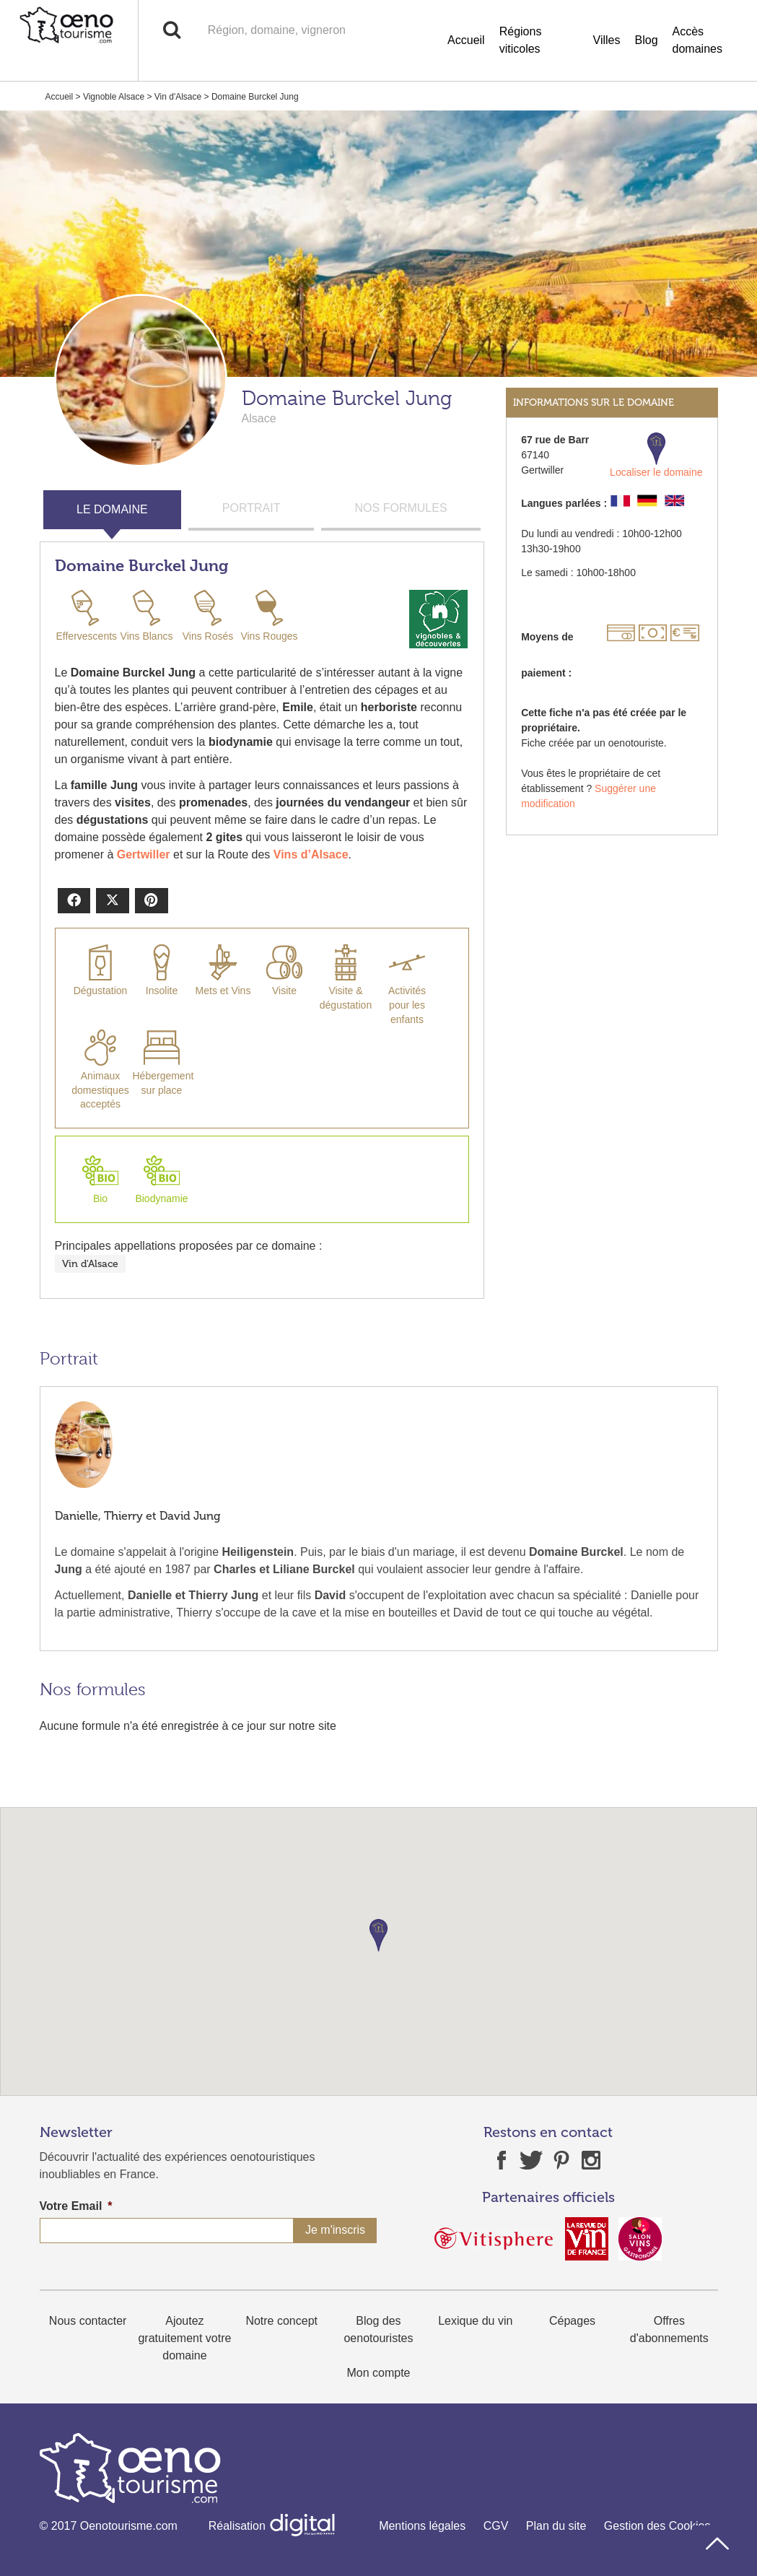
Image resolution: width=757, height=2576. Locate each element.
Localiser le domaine (656, 455)
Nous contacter (88, 2321)
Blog (646, 40)
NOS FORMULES (401, 508)
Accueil (466, 40)
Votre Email (76, 2206)
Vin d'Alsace (177, 97)
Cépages (572, 2321)
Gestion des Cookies (657, 2526)
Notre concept (281, 2321)
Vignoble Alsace (113, 97)
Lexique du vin (475, 2321)
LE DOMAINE (112, 509)
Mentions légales (422, 2526)
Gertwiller (143, 854)
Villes (607, 40)
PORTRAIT (251, 508)
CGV (496, 2526)
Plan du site (556, 2526)
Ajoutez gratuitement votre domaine (184, 2338)
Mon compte (378, 2373)
